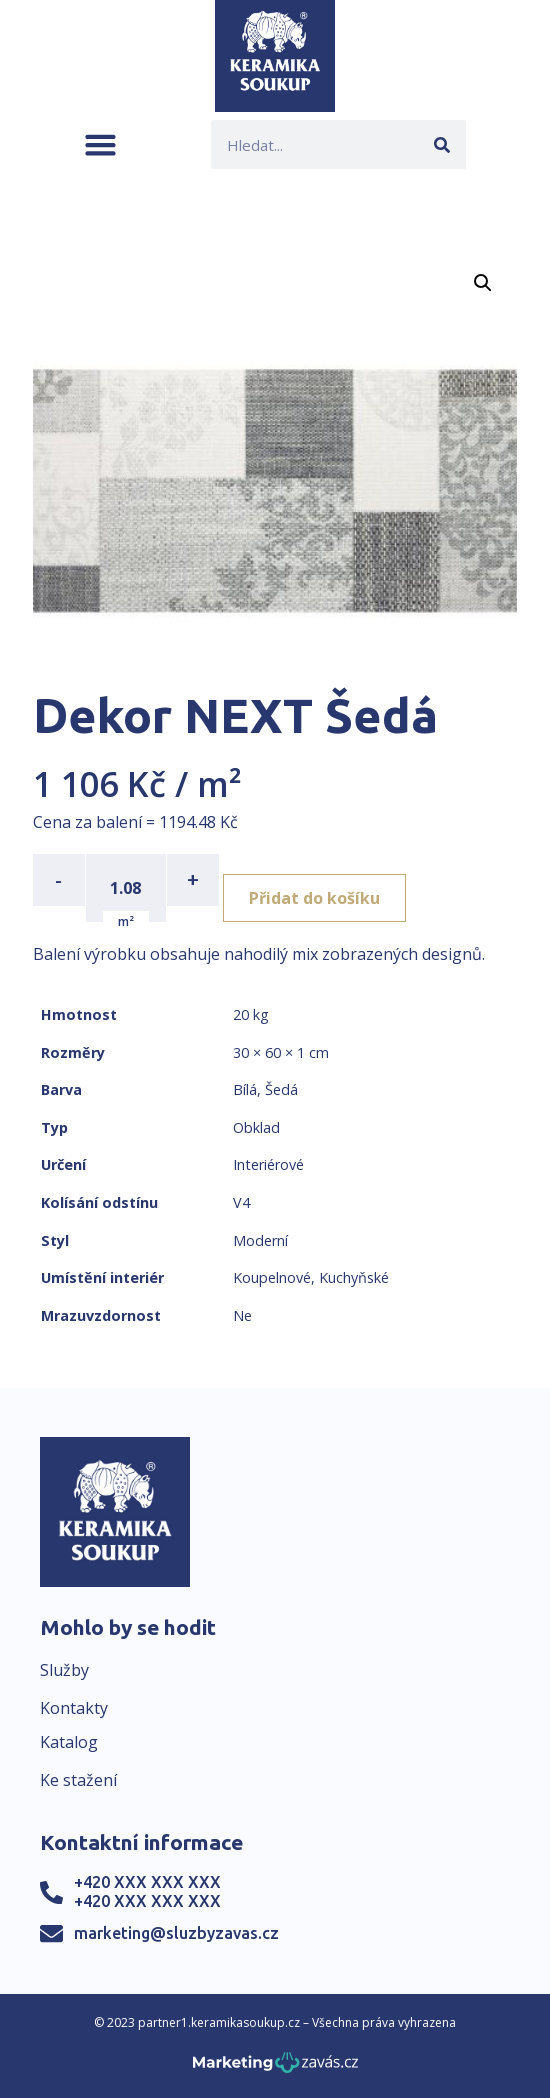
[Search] (441, 144)
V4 (241, 1202)
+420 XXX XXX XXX (147, 1882)
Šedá (281, 1089)
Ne (242, 1315)
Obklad (256, 1127)
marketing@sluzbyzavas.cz (176, 1933)
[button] (100, 144)
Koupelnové (272, 1277)
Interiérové (268, 1164)
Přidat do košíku (314, 898)
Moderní (260, 1240)
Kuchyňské (354, 1277)
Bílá (245, 1089)
